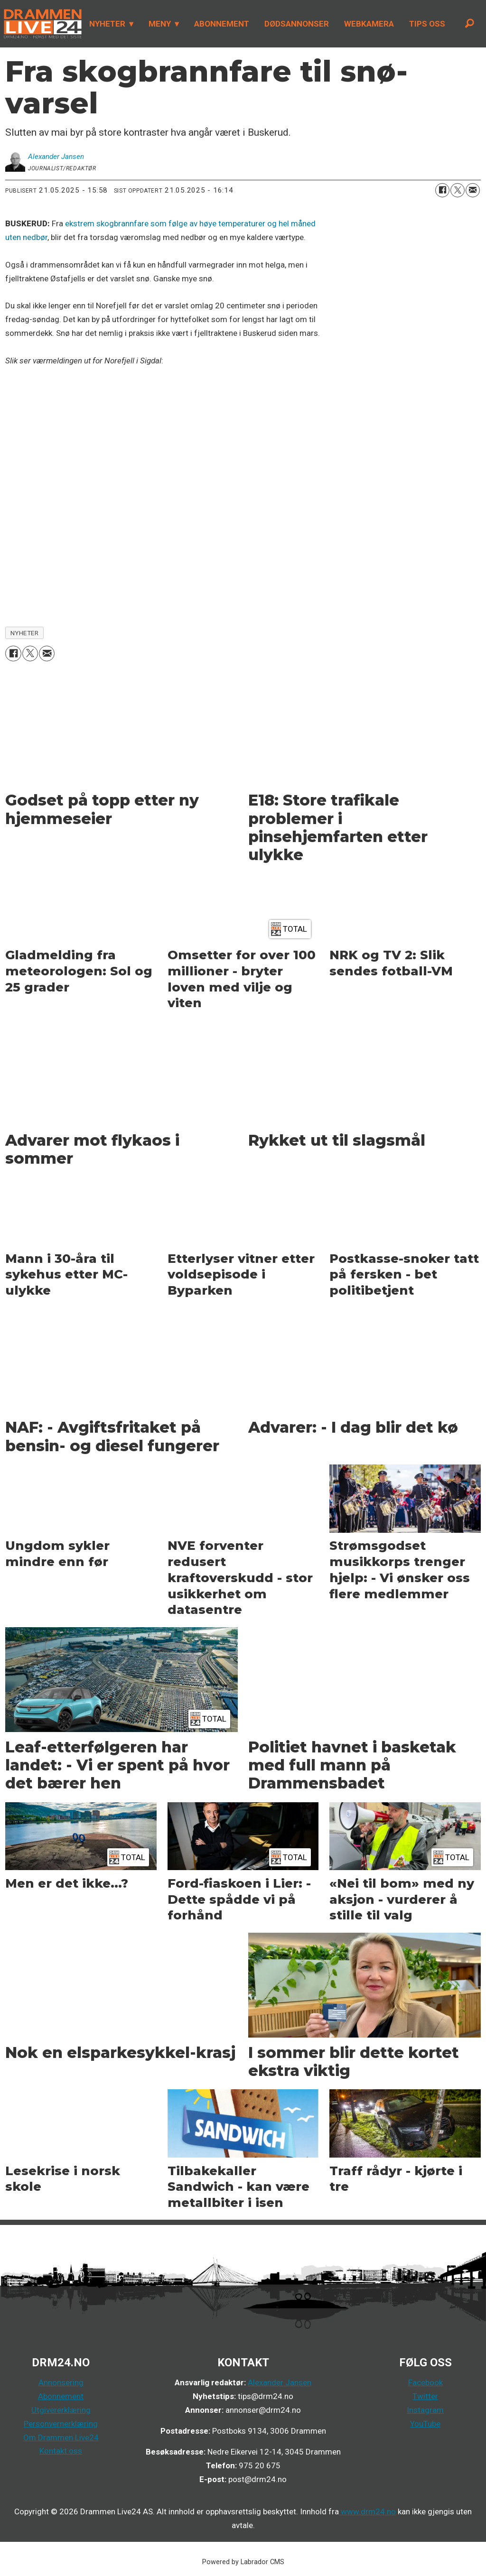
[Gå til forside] (41, 23)
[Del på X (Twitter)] (457, 190)
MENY (160, 23)
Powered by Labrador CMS (243, 2562)
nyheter (24, 633)
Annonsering (61, 2382)
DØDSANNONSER (296, 23)
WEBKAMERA (369, 23)
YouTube (425, 2423)
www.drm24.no (367, 2511)
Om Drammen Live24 (61, 2437)
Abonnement (61, 2396)
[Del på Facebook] (442, 190)
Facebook (425, 2382)
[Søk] (469, 23)
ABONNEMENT (221, 23)
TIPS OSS (427, 23)
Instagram (425, 2410)
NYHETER (107, 23)
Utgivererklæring (61, 2410)
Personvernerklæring (61, 2423)
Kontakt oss (60, 2451)
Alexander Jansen (279, 2382)
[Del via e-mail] (473, 190)
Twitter (425, 2396)
